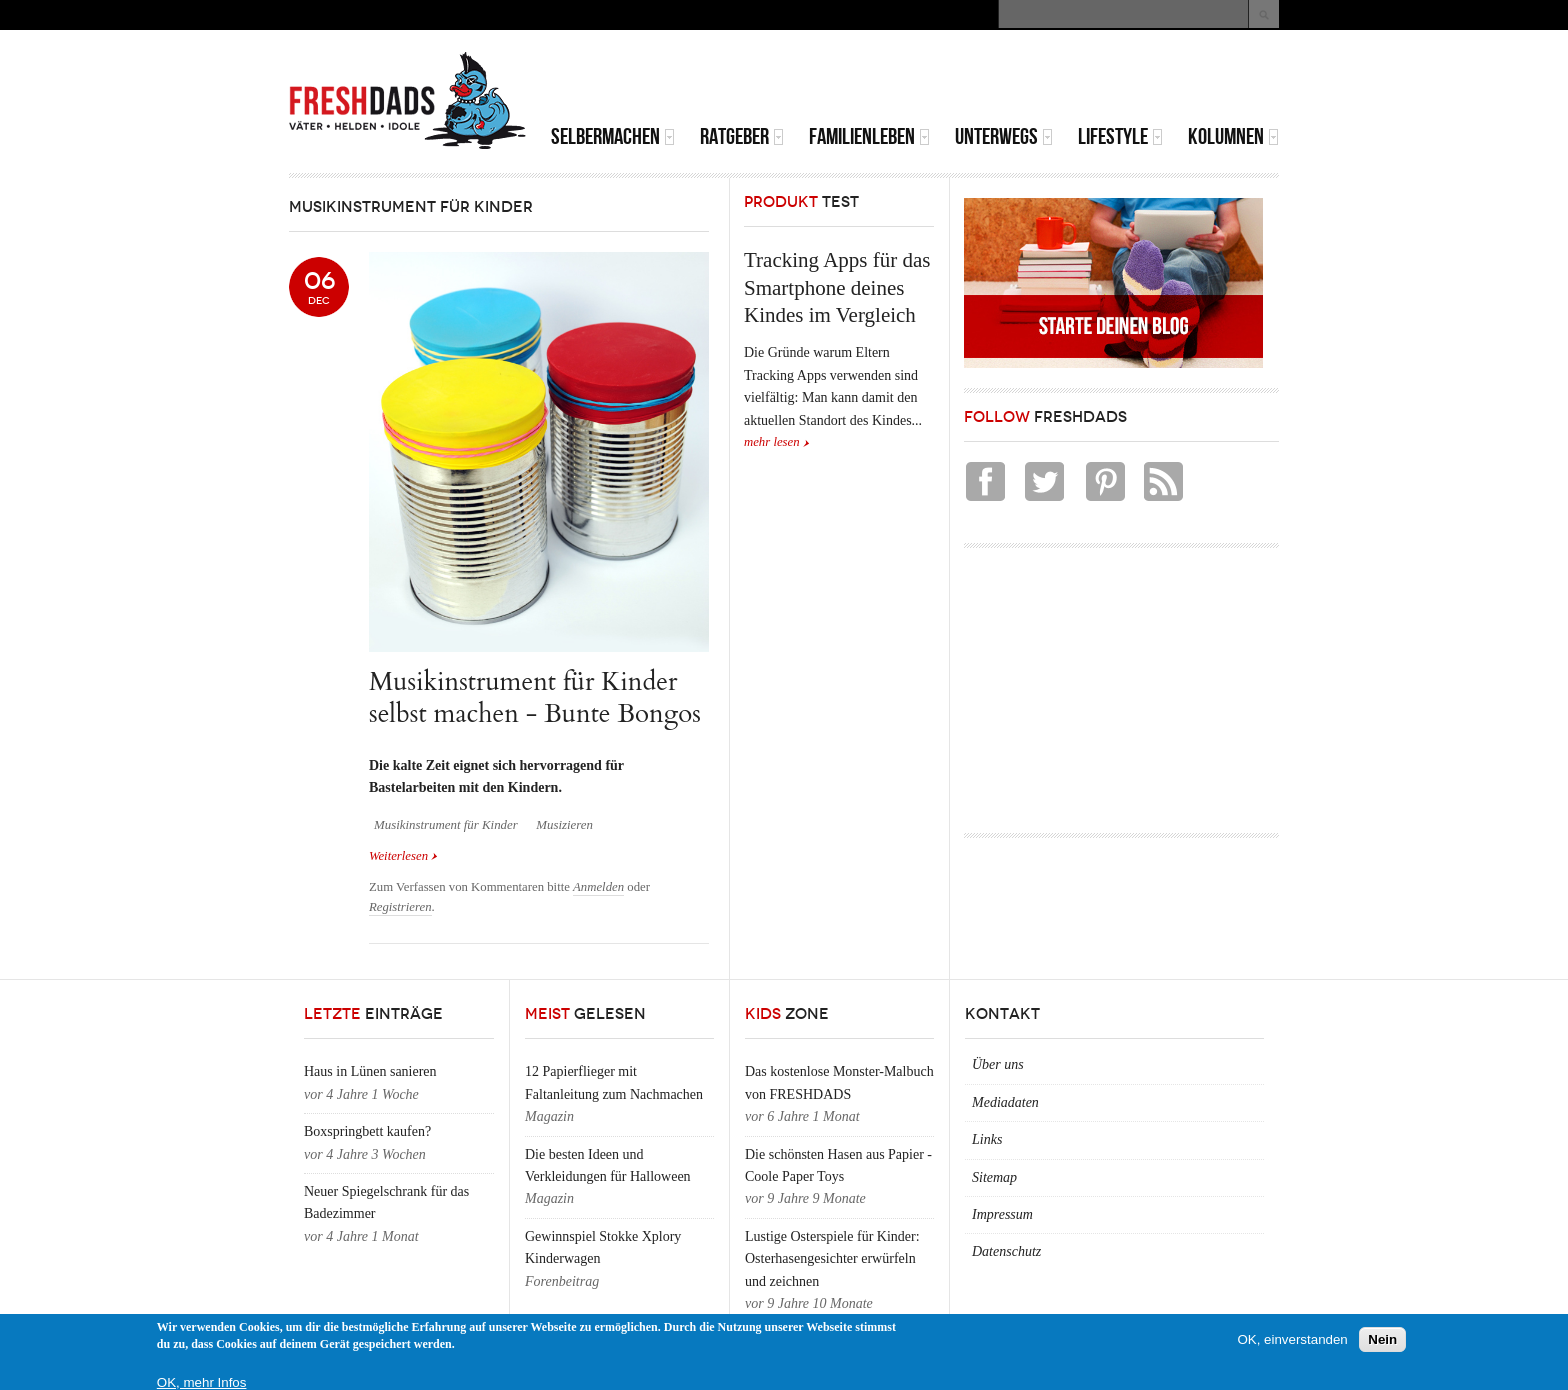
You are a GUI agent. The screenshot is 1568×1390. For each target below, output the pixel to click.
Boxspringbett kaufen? (367, 1131)
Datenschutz (1006, 1251)
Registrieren (400, 907)
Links (987, 1139)
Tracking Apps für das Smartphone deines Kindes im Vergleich (837, 287)
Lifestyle (1120, 136)
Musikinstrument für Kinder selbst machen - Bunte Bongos (535, 697)
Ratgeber (742, 136)
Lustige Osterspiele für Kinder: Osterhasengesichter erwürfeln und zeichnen (832, 1259)
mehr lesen (772, 442)
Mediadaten (1005, 1102)
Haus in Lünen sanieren (370, 1071)
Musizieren (564, 825)
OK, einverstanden (1292, 1339)
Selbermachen (613, 136)
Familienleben (869, 136)
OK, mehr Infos (202, 1382)
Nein (1382, 1339)
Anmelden (598, 887)
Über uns (998, 1064)
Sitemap (994, 1177)
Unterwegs (1004, 136)
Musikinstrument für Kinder (446, 825)
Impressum (1002, 1214)
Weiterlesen (403, 856)
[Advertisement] (1045, 80)
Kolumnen (1233, 136)
